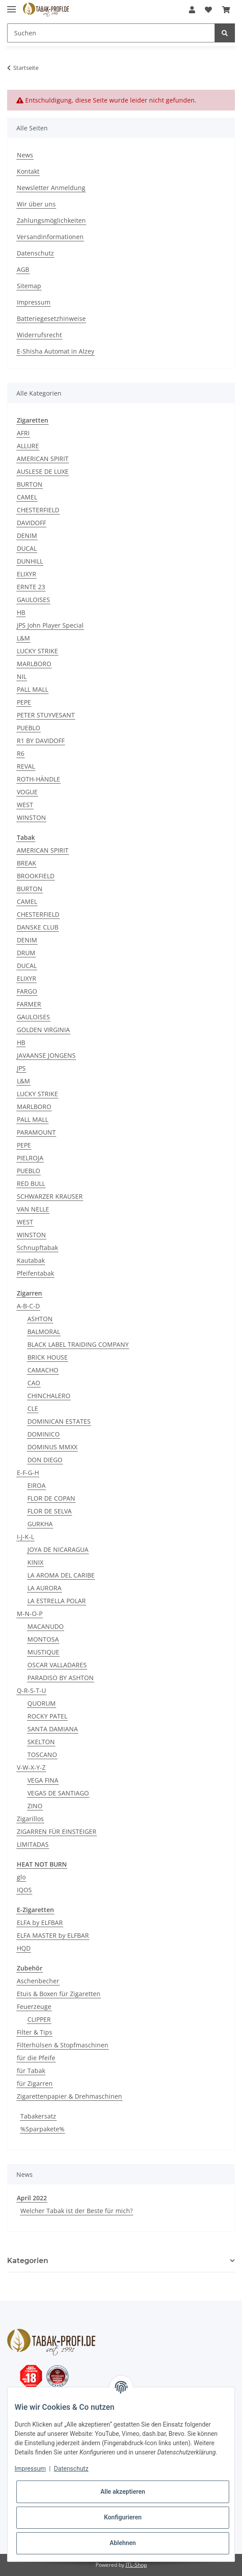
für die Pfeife (36, 2058)
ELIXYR (26, 574)
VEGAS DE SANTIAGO (58, 1793)
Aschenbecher (38, 1981)
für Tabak (31, 2070)
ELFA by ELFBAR (40, 1922)
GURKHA (40, 1524)
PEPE (24, 702)
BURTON (29, 484)
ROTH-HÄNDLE (38, 779)
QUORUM (41, 1703)
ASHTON (40, 1319)
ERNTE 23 (31, 587)
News (25, 155)
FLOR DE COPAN (51, 1498)
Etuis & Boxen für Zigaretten (58, 1993)
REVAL (26, 766)
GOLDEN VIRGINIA (43, 1029)
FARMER (29, 1004)
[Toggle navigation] (11, 5)
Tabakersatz (38, 2116)
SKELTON (41, 1742)
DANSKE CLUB (37, 927)
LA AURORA (44, 1588)
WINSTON (31, 817)
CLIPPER (39, 2019)
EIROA (36, 1485)
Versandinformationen (50, 236)
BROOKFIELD (35, 876)
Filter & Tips (34, 2032)
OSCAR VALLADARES (57, 1665)
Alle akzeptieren (122, 2491)
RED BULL (31, 1183)
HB (21, 612)
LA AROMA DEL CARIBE (61, 1575)
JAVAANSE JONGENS (46, 1055)
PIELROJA (30, 1158)
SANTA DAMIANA (52, 1729)
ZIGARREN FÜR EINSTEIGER (56, 1831)
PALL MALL (32, 689)
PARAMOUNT (36, 1132)
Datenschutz (35, 253)
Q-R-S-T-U (31, 1690)
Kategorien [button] (27, 2260)
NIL (22, 676)
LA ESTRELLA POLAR (56, 1601)
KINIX (35, 1562)
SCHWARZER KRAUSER (50, 1196)
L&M (23, 638)
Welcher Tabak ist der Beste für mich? (76, 2210)
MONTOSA (43, 1639)
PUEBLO (28, 728)
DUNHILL (30, 561)
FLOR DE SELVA (49, 1511)
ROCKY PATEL (47, 1716)
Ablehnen (123, 2542)
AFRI (23, 433)
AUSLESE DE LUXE (43, 471)
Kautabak (31, 1260)
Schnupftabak (37, 1247)
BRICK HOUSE (47, 1357)
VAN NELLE (33, 1209)
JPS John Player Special (50, 625)
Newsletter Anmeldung (51, 187)
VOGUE (27, 792)
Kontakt (28, 171)
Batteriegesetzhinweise (51, 318)
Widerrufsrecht (39, 335)
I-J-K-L (25, 1536)
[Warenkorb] (226, 10)
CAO (33, 1383)
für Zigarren (35, 2083)
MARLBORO (34, 663)
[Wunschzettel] (208, 10)
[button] (192, 10)
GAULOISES (33, 599)
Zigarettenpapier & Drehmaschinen (69, 2096)
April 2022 (32, 2198)
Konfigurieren (123, 2517)
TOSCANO (42, 1754)
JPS (21, 1068)
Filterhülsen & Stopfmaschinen (62, 2045)
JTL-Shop (136, 2564)
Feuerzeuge (34, 2006)
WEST (25, 804)
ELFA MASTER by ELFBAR (53, 1935)
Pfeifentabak (35, 1273)
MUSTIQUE (43, 1652)
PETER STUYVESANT (46, 715)
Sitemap (29, 286)
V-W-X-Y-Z (31, 1767)
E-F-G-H (28, 1472)
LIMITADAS (33, 1844)
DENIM (27, 535)
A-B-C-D (28, 1306)
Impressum (33, 302)
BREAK (26, 863)
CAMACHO (42, 1370)
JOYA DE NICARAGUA (57, 1549)
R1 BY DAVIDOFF (41, 740)
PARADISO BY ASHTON (60, 1677)
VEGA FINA (42, 1780)
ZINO (34, 1806)
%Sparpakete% (42, 2129)
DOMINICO (43, 1434)
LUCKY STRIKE (37, 651)
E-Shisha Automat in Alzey (55, 351)
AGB (23, 269)
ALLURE (28, 446)
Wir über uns (36, 204)
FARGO (27, 991)
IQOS (24, 1890)
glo (21, 1877)
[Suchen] (111, 32)
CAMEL (27, 497)
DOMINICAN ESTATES (59, 1421)
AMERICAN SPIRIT (43, 458)
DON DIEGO (44, 1460)
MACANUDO (45, 1626)
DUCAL (27, 548)
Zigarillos (30, 1818)
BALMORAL (43, 1331)
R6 (20, 753)
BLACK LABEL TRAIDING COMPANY (78, 1344)
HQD (24, 1948)
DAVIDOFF (31, 522)
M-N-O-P (29, 1613)
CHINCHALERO (48, 1395)
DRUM (26, 953)
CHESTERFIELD (38, 510)
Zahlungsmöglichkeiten (51, 220)
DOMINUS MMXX (52, 1447)
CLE (32, 1408)
